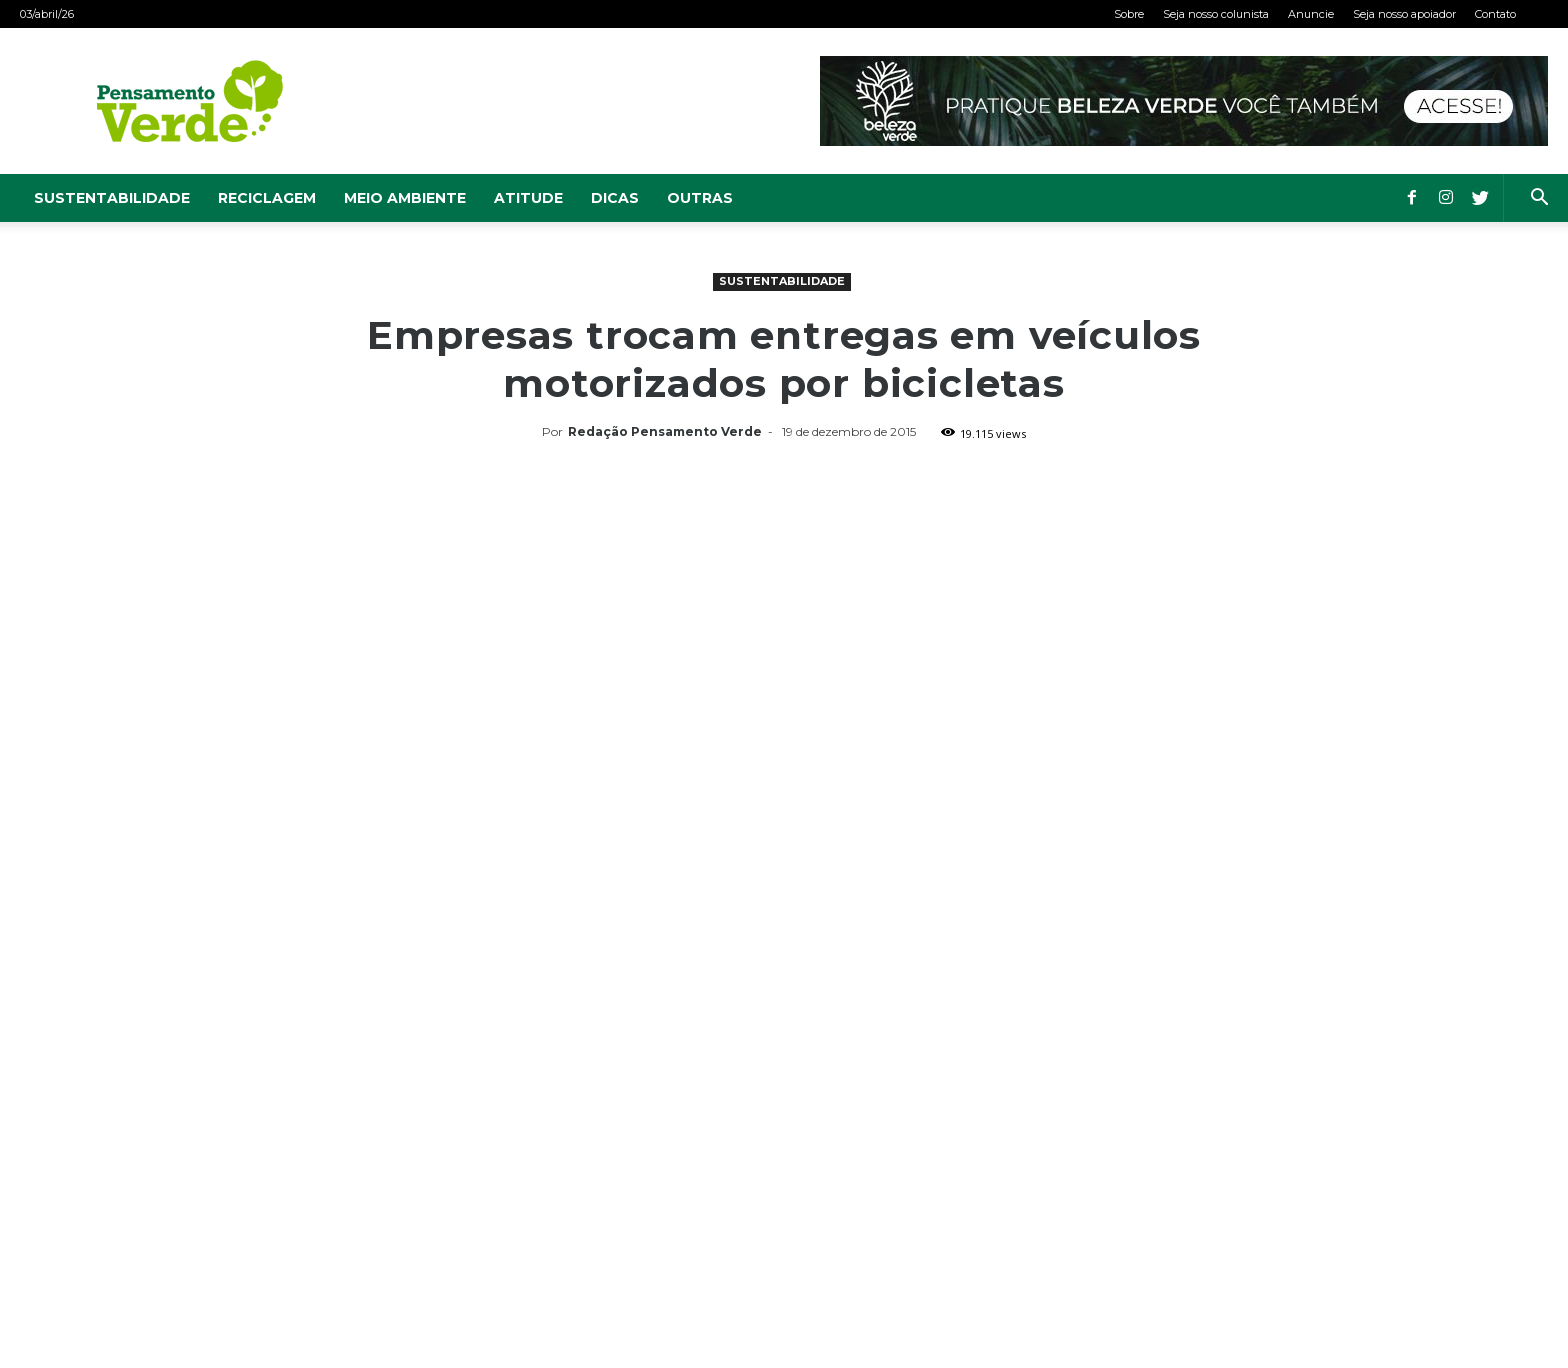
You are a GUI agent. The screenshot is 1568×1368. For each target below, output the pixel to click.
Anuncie (1311, 14)
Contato (1495, 14)
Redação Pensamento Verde (665, 431)
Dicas (615, 198)
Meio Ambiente (405, 198)
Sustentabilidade (112, 198)
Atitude (528, 198)
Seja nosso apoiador (1404, 14)
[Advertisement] (784, 597)
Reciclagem (267, 198)
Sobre (1129, 14)
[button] (1539, 199)
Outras (700, 198)
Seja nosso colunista (1216, 14)
